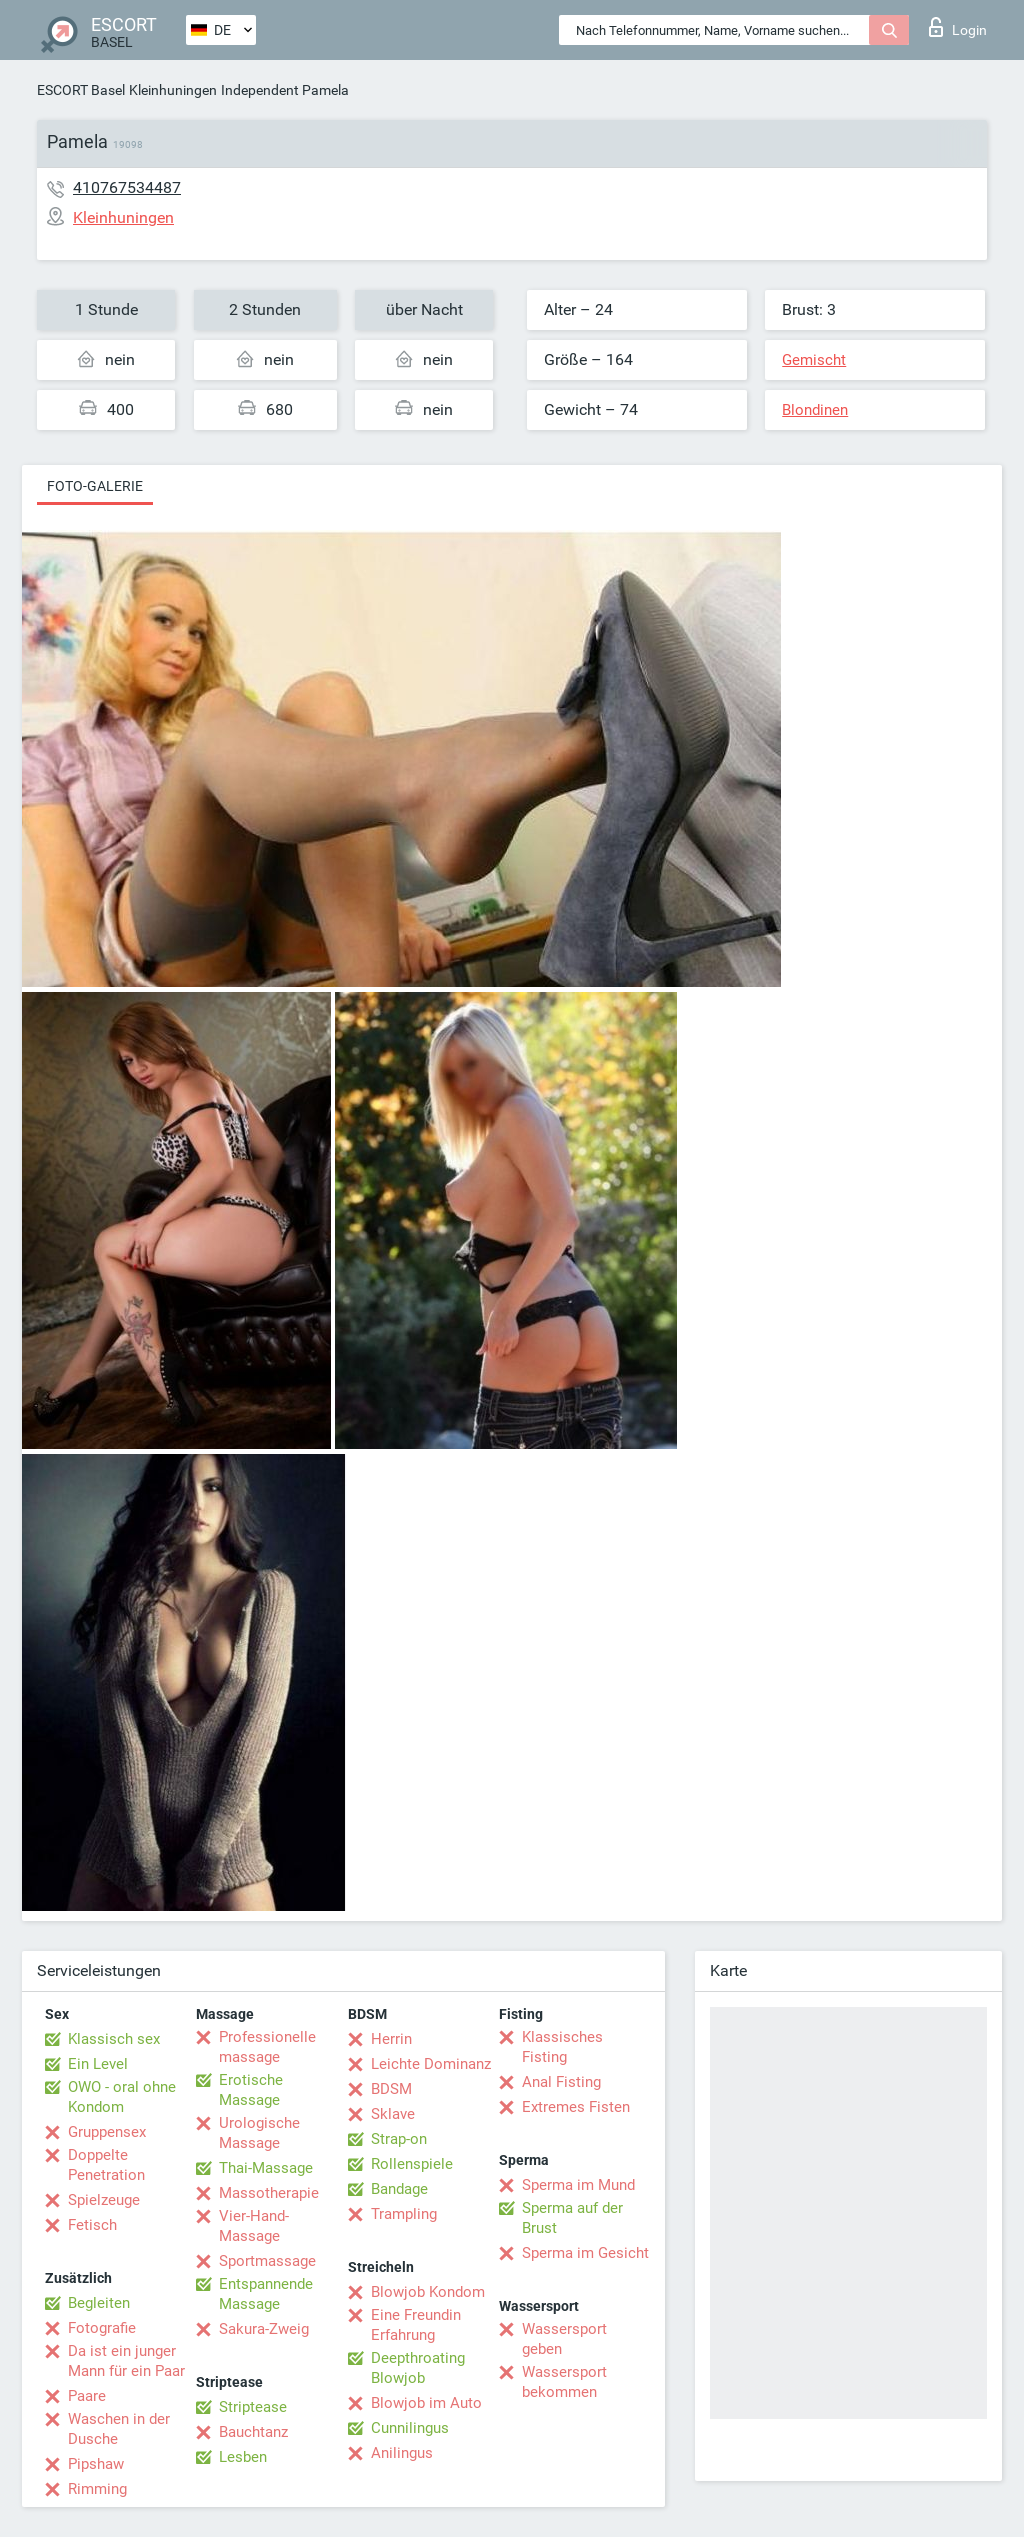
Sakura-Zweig (264, 2329)
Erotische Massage (251, 2090)
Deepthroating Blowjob (418, 2368)
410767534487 (127, 187)
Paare (87, 2396)
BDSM (391, 2089)
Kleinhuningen (173, 90)
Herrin (391, 2039)
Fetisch (92, 2225)
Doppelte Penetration (106, 2165)
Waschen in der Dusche (119, 2429)
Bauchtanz (253, 2432)
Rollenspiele (412, 2164)
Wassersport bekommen (564, 2382)
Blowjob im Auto (426, 2403)
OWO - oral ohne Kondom (122, 2097)
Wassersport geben (564, 2339)
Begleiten (99, 2303)
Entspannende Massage (266, 2294)
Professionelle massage (267, 2047)
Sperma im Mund (578, 2185)
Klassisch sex (114, 2039)
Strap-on (399, 2139)
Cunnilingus (410, 2428)
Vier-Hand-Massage (254, 2226)
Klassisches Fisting (562, 2047)
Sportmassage (267, 2261)
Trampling (404, 2214)
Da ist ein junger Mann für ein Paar (126, 2361)
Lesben (243, 2457)
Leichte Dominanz (431, 2064)
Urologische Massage (259, 2133)
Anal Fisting (561, 2082)
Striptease (253, 2407)
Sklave (393, 2114)
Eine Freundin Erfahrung (416, 2325)
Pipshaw (96, 2464)
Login (958, 27)
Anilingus (402, 2453)
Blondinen (815, 410)
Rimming (97, 2489)
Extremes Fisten (576, 2107)
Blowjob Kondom (428, 2292)
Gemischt (814, 360)
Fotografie (102, 2328)
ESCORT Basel (81, 90)
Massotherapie (269, 2193)
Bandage (399, 2189)
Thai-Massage (266, 2168)
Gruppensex (107, 2132)
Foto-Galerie (95, 486)
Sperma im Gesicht (585, 2253)
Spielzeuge (104, 2200)
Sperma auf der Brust (572, 2218)
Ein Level (98, 2064)
